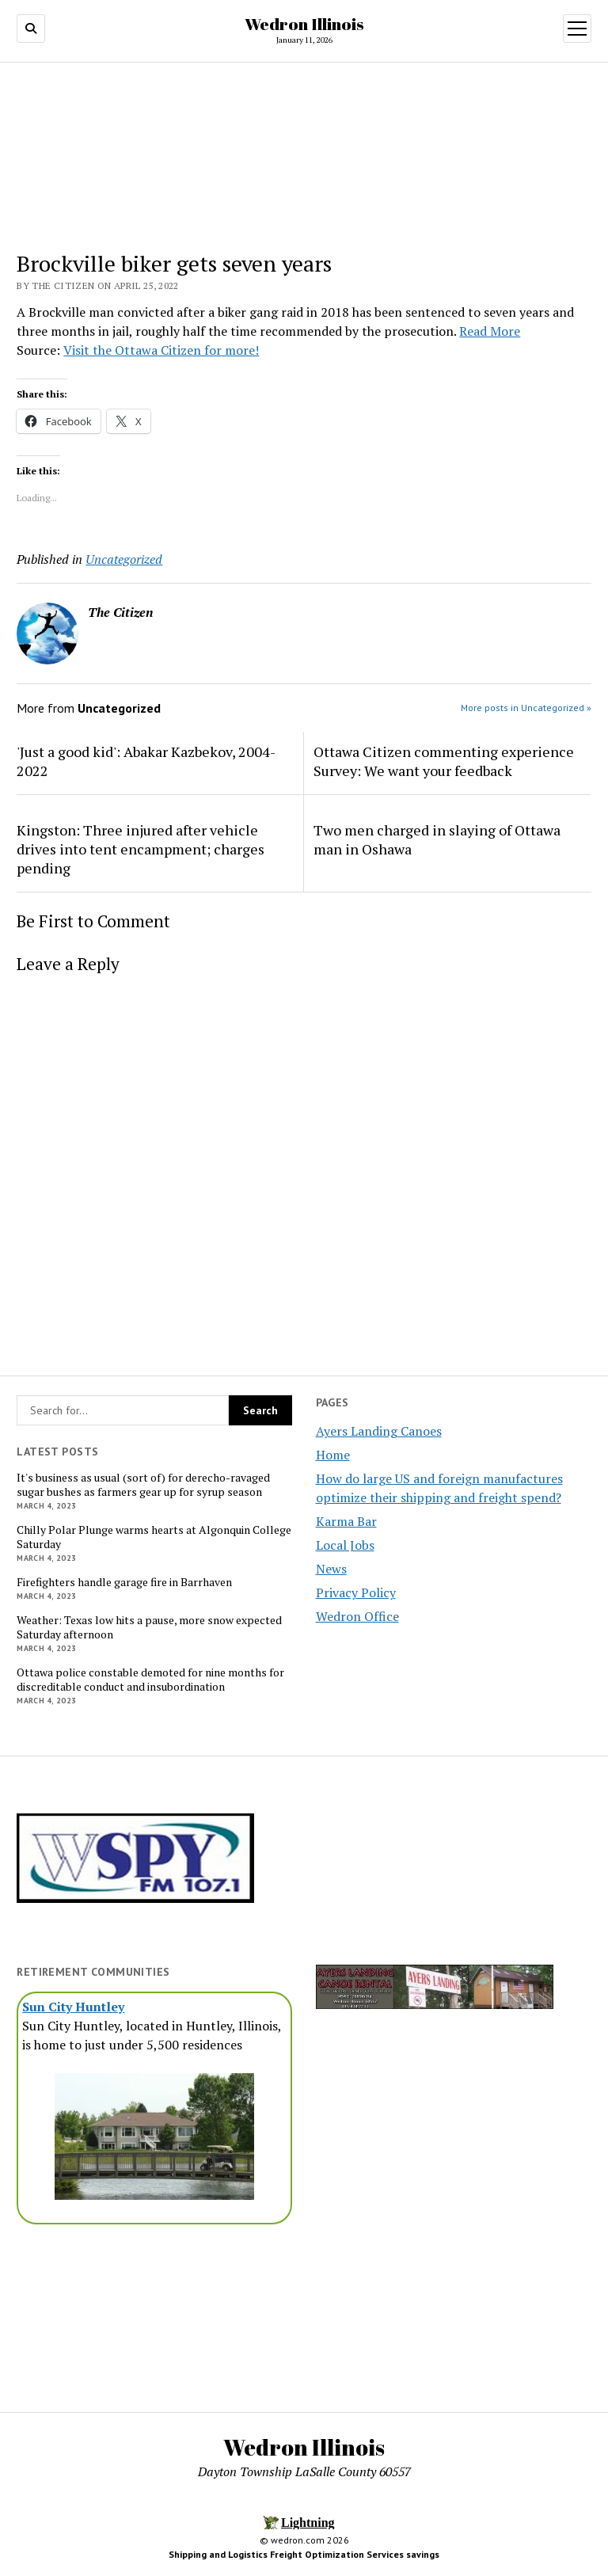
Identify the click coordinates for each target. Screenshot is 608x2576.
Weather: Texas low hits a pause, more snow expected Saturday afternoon (149, 1627)
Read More (489, 331)
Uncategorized (124, 559)
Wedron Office (357, 1616)
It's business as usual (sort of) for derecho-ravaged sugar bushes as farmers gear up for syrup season (143, 1485)
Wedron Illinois (304, 24)
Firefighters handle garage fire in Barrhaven (124, 1582)
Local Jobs (345, 1545)
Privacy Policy (356, 1592)
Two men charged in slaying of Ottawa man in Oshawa (437, 839)
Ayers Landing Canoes (379, 1431)
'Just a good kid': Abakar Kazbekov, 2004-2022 (146, 761)
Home (333, 1454)
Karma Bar (346, 1521)
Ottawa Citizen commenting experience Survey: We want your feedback (444, 761)
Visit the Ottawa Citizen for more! (161, 350)
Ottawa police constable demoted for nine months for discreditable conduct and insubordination (150, 1679)
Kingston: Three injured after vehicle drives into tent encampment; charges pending (140, 848)
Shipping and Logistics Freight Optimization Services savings (304, 2554)
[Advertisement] (154, 2313)
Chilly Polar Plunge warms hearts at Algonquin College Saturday (154, 1537)
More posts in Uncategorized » (526, 707)
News (331, 1568)
